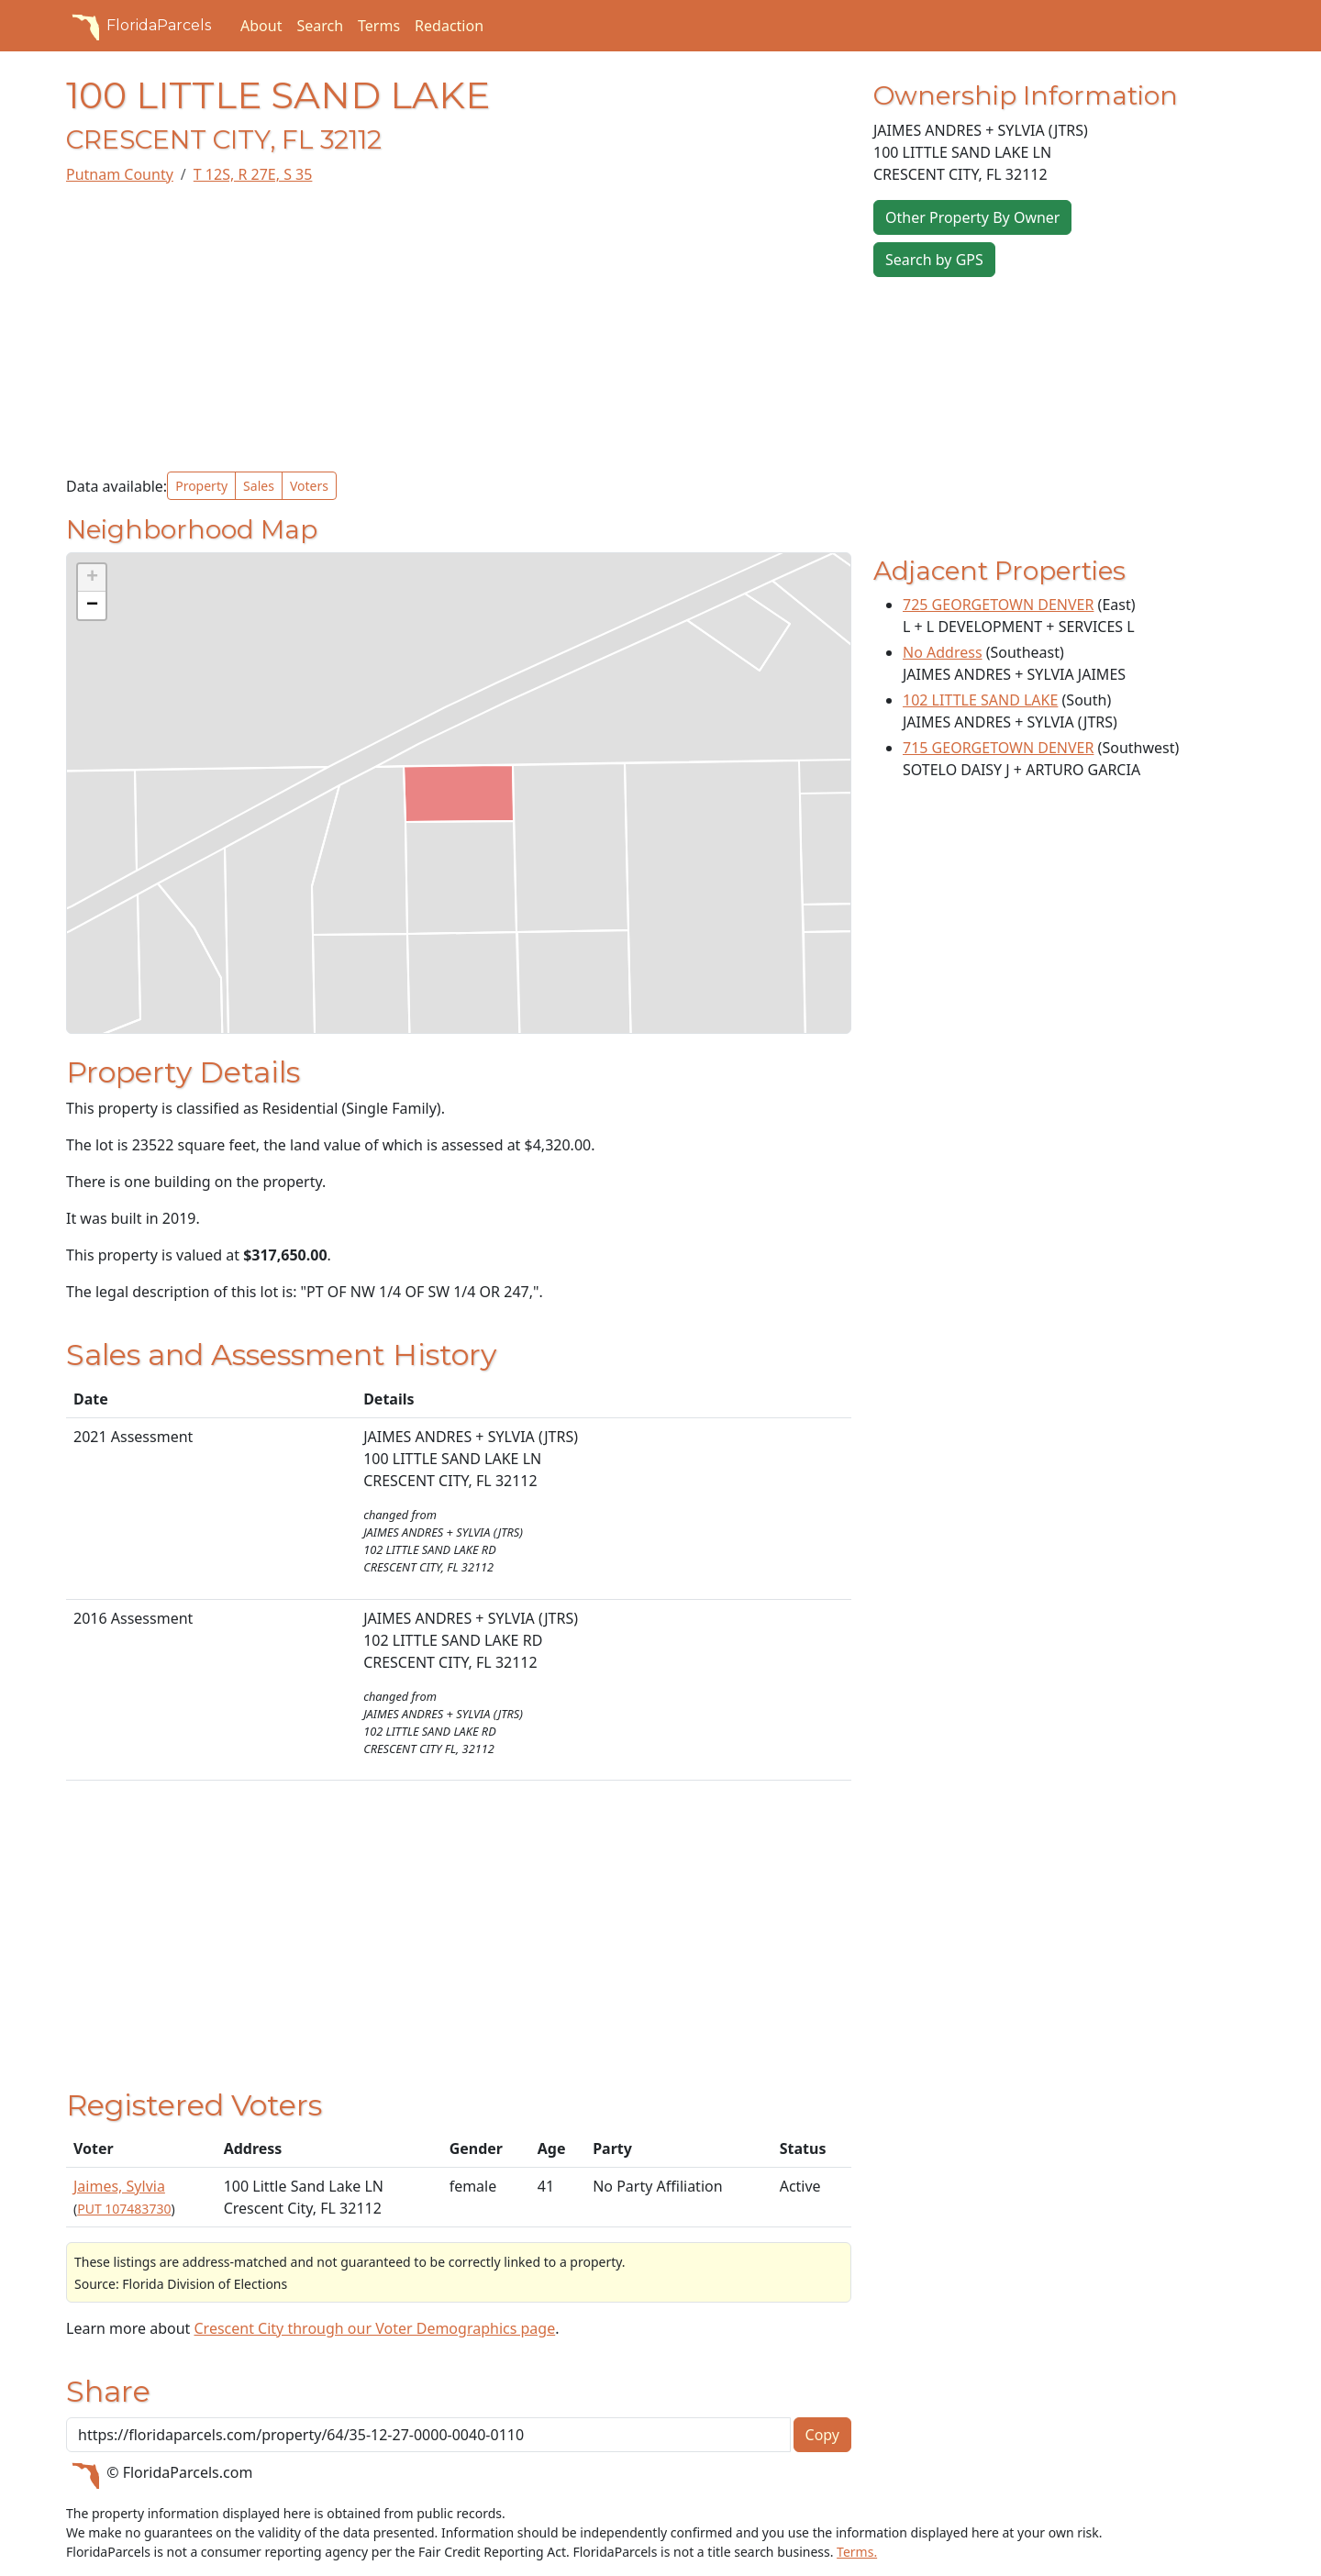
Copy (822, 2435)
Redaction (449, 26)
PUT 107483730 (124, 2208)
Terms (379, 26)
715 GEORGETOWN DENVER (998, 748)
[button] (91, 578)
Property (201, 485)
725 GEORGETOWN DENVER (998, 604)
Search (319, 26)
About (261, 26)
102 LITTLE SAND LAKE (980, 700)
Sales (258, 485)
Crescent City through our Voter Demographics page (374, 2328)
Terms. (857, 2551)
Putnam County (119, 174)
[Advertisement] (458, 328)
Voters (309, 485)
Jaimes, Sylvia (119, 2186)
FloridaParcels (138, 25)
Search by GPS (934, 260)
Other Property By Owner (972, 217)
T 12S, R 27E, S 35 (253, 174)
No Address (942, 652)
